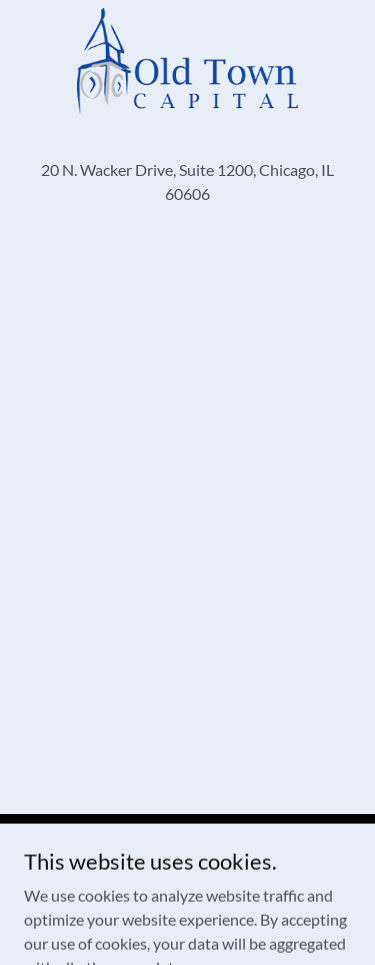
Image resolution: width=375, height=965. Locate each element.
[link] (187, 63)
